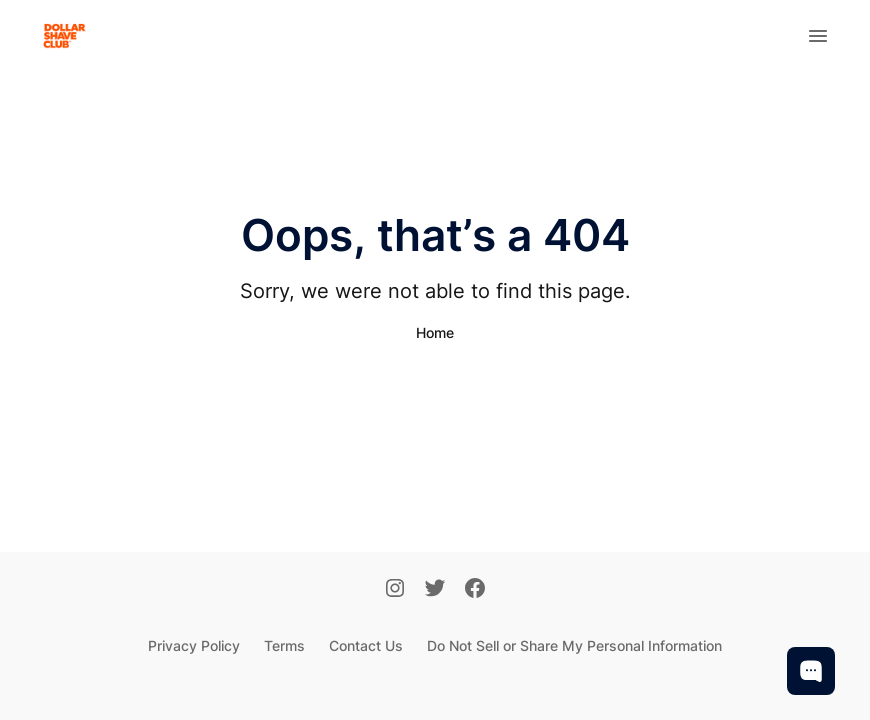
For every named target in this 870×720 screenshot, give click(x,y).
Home (435, 332)
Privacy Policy (194, 645)
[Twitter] (435, 590)
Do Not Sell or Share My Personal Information (574, 645)
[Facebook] (475, 590)
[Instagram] (395, 590)
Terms (284, 645)
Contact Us (366, 645)
